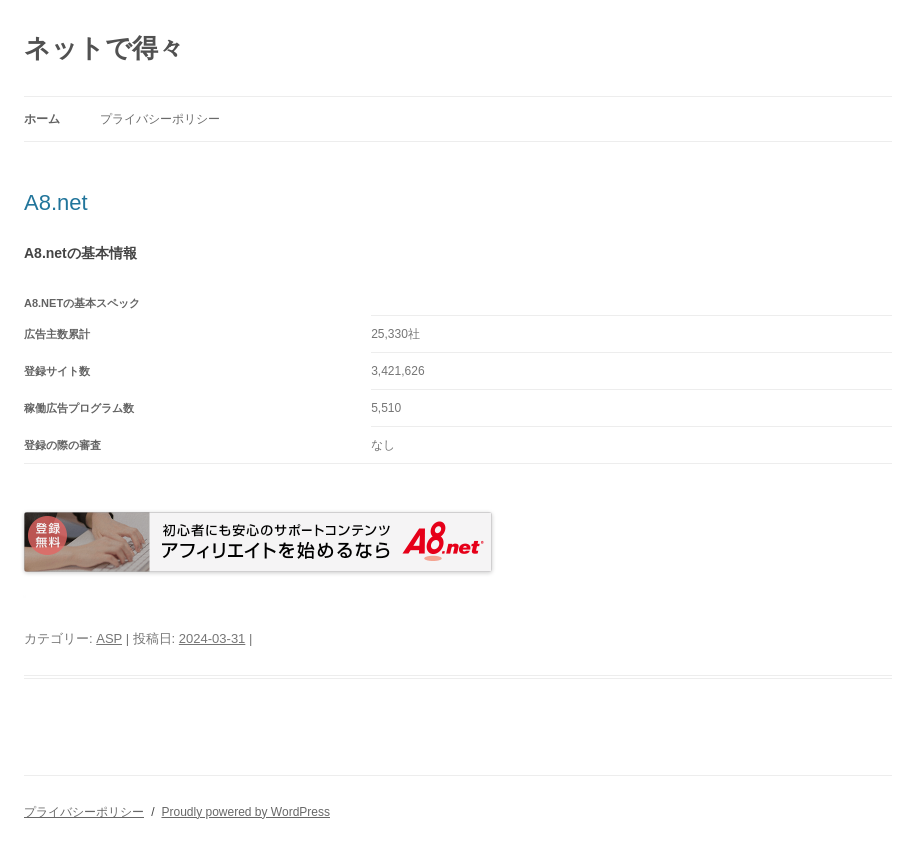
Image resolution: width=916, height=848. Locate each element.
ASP (109, 638)
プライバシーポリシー (160, 119)
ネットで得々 (104, 48)
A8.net (56, 202)
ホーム (42, 119)
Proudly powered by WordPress (245, 812)
